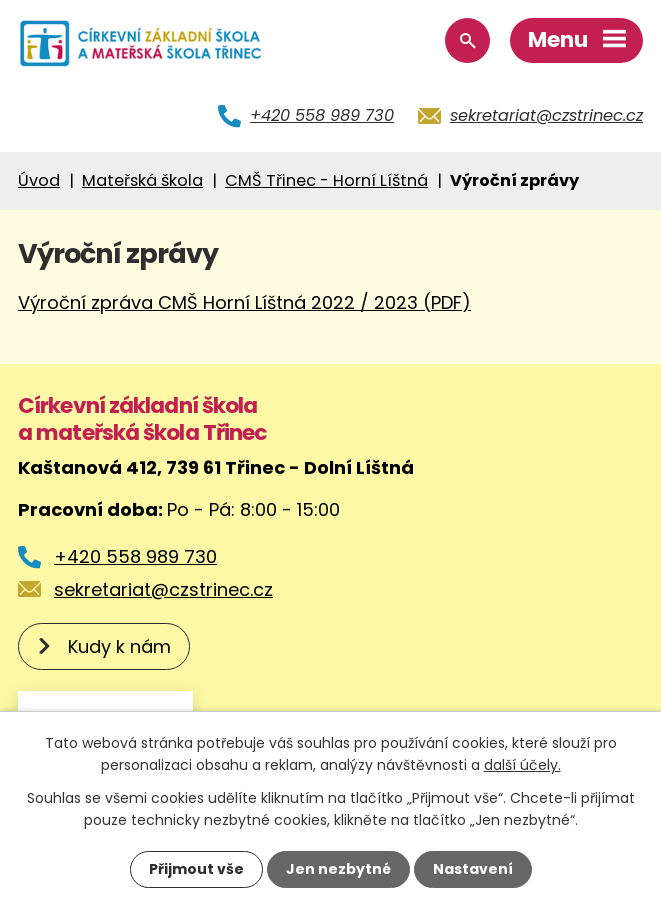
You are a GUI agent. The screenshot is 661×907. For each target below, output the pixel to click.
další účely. (522, 765)
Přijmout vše (196, 869)
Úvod (39, 180)
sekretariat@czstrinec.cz (546, 115)
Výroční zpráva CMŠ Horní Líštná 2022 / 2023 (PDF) (244, 302)
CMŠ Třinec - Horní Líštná (326, 180)
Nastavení (473, 869)
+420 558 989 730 (322, 115)
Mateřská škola (142, 180)
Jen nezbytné (338, 869)
